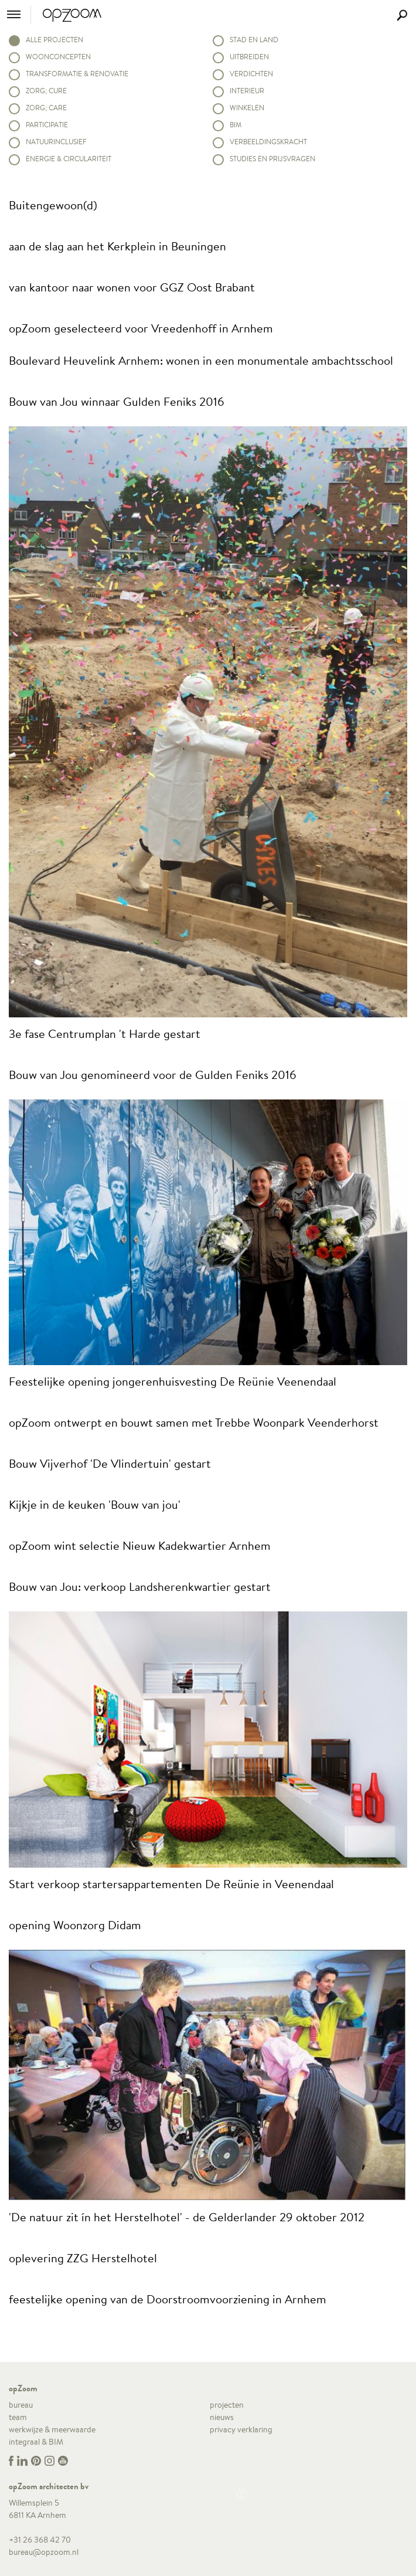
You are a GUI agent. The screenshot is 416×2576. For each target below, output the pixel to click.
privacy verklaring (241, 2429)
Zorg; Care (46, 107)
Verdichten (251, 73)
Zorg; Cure (46, 90)
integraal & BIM (36, 2441)
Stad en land (254, 39)
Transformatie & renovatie (77, 73)
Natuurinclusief (56, 141)
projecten (227, 2404)
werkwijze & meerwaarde (52, 2429)
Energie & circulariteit (68, 158)
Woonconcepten (58, 56)
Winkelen (247, 107)
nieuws (222, 2417)
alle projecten (54, 39)
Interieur (247, 90)
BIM (235, 124)
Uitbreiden (249, 56)
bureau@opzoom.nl (44, 2552)
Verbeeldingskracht (268, 141)
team (18, 2417)
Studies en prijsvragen (272, 158)
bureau (21, 2404)
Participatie (47, 124)
